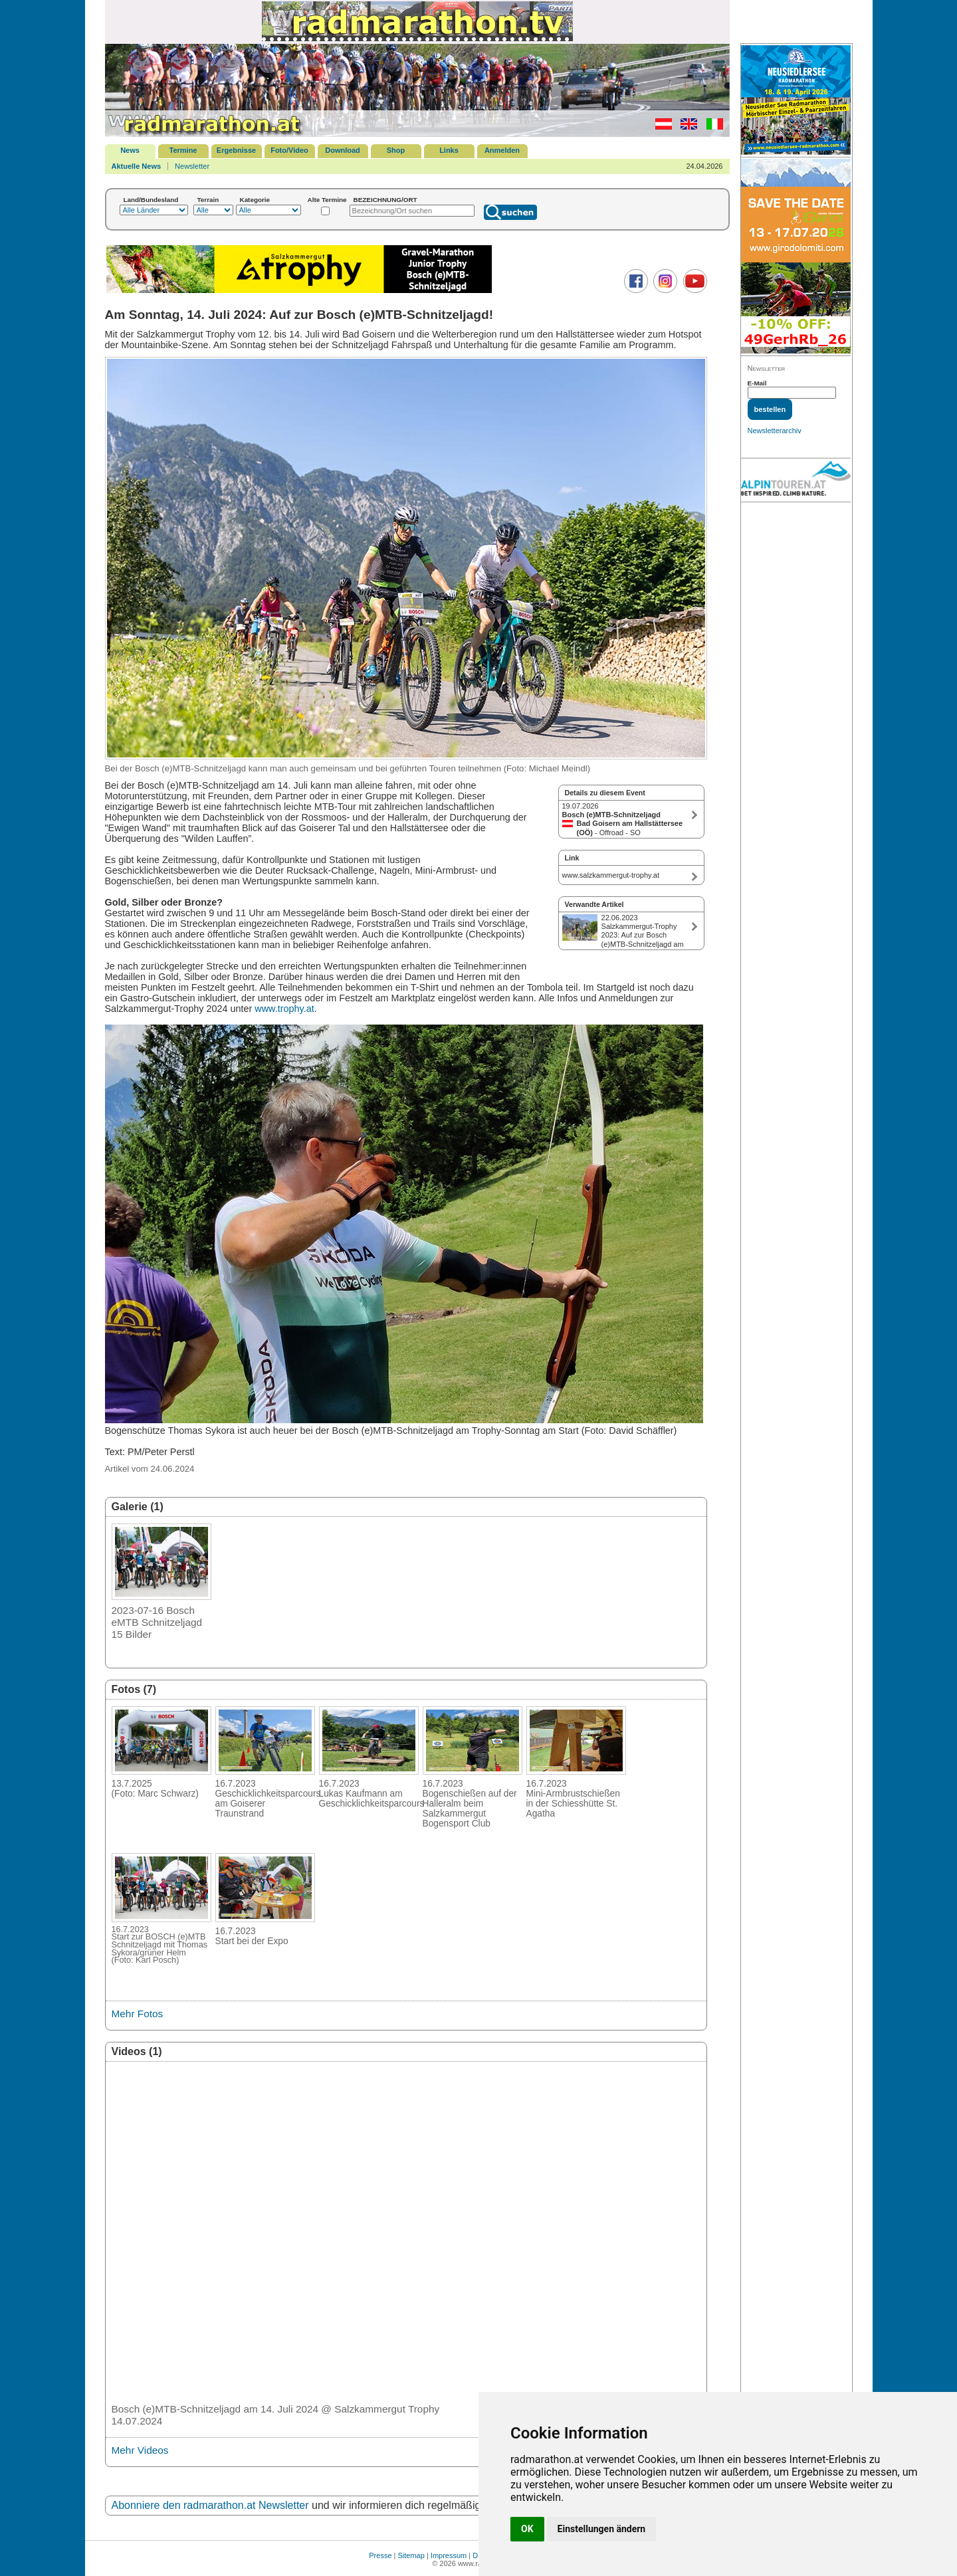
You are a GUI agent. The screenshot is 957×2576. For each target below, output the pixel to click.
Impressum (449, 2555)
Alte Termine (327, 199)
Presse (380, 2555)
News (130, 150)
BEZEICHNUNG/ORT (385, 199)
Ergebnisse (236, 150)
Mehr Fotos (137, 2013)
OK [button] (527, 2529)
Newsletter (192, 166)
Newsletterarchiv (774, 431)
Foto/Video (289, 150)
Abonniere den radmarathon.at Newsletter (210, 2505)
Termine (183, 150)
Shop (396, 150)
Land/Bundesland (151, 199)
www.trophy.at (284, 1008)
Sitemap (411, 2555)
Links (449, 150)
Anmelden (502, 150)
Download (342, 150)
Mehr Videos (140, 2450)
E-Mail (757, 383)
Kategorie (255, 199)
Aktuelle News (136, 166)
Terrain (208, 199)
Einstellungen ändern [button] (602, 2529)
